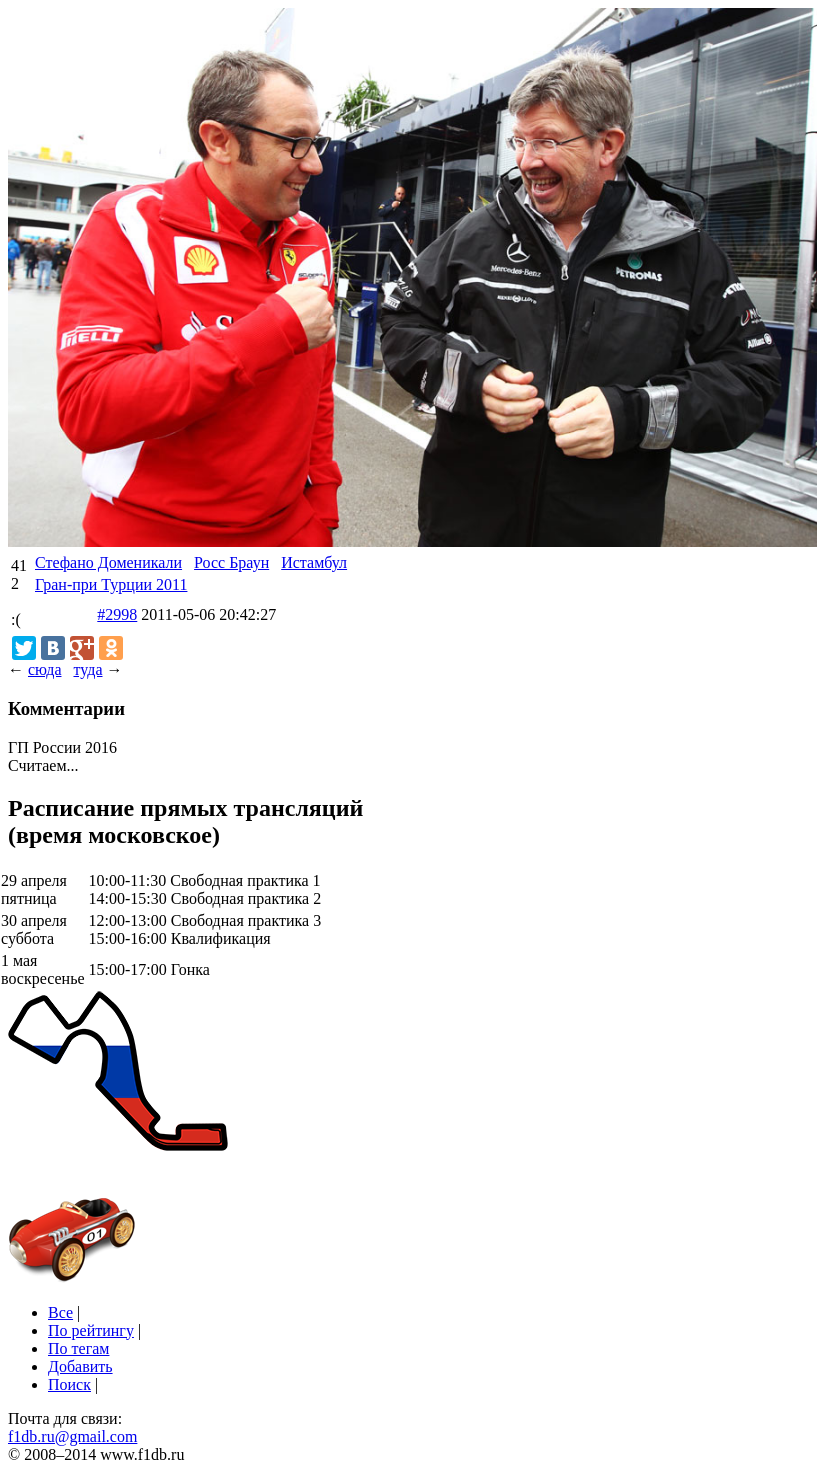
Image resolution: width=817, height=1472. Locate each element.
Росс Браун (231, 562)
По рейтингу (91, 1330)
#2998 (117, 614)
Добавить (80, 1366)
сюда (44, 669)
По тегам (78, 1348)
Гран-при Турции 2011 (111, 584)
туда (87, 669)
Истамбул (314, 562)
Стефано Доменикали (108, 562)
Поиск (69, 1384)
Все (60, 1312)
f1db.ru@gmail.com (72, 1436)
